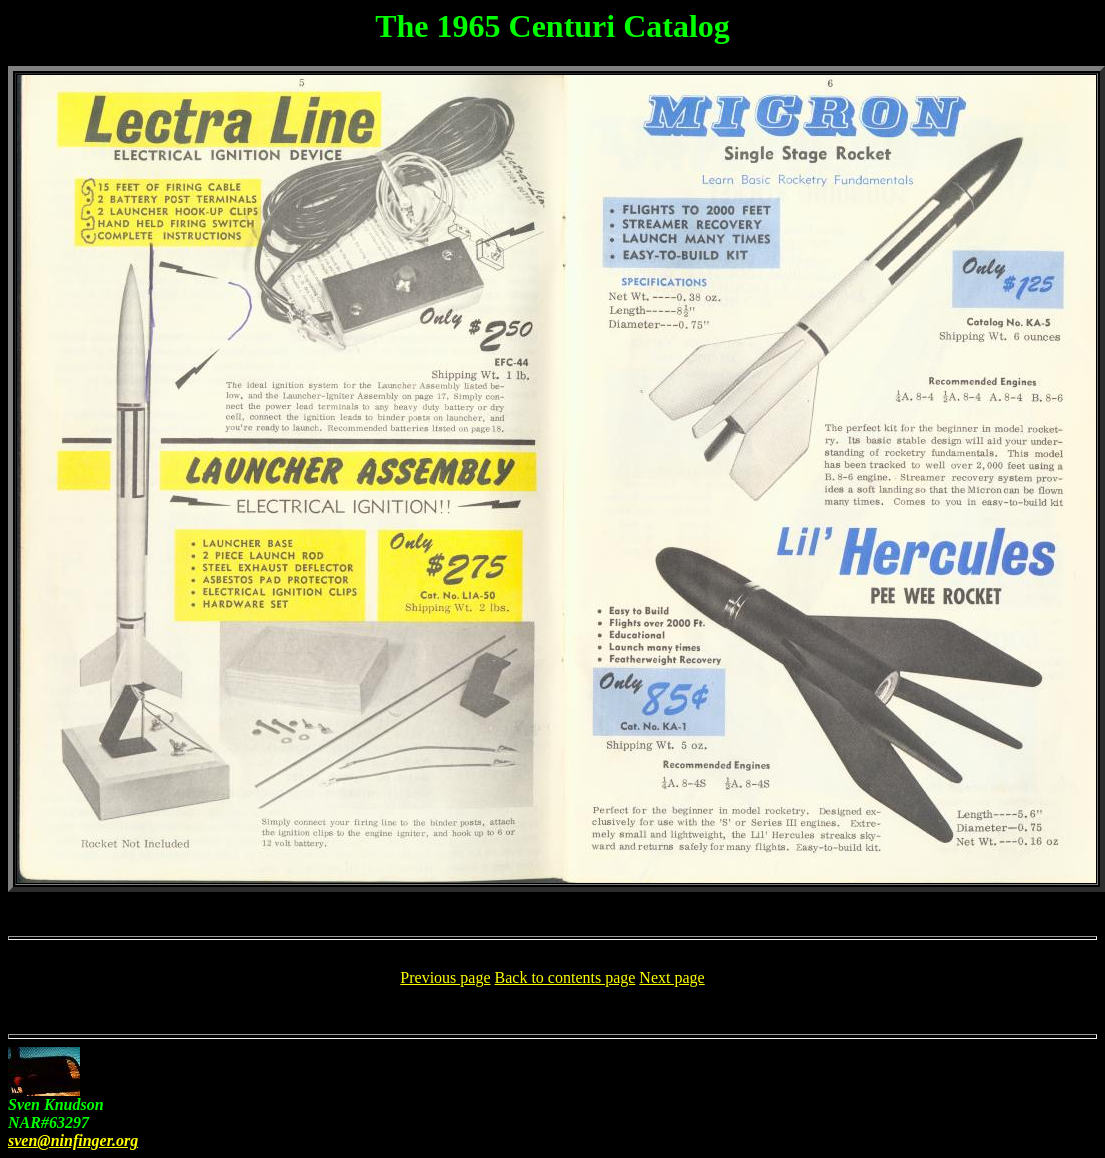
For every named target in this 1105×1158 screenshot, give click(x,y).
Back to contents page (565, 977)
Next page (671, 977)
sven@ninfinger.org (73, 1140)
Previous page (445, 977)
